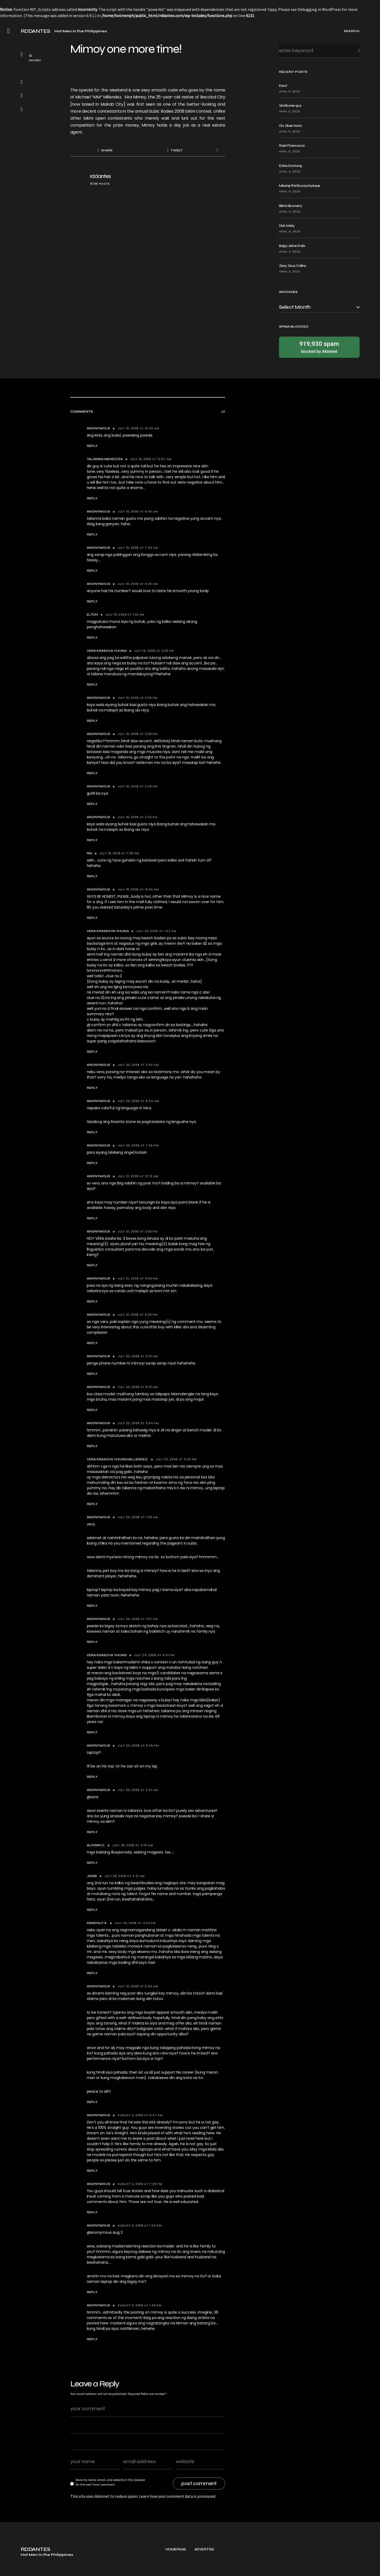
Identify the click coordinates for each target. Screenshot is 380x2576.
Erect (283, 85)
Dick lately (286, 225)
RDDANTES (35, 31)
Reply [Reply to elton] (92, 637)
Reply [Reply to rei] (92, 876)
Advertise (204, 2568)
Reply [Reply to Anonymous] (92, 446)
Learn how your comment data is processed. (177, 2496)
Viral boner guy (290, 105)
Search (354, 50)
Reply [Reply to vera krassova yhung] (92, 1051)
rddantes (100, 176)
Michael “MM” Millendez (98, 97)
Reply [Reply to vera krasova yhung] (92, 684)
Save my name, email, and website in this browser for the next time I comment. (110, 2482)
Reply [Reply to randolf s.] (92, 1973)
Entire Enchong (290, 166)
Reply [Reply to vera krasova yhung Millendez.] (92, 1504)
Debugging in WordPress (319, 9)
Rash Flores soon (292, 145)
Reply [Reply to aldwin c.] (92, 1863)
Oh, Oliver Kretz (290, 125)
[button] (8, 31)
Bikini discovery (290, 206)
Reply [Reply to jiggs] (92, 1910)
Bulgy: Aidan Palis (292, 246)
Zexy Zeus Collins (292, 265)
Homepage (176, 2568)
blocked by (319, 347)
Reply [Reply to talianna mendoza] (92, 498)
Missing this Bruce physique (299, 185)
